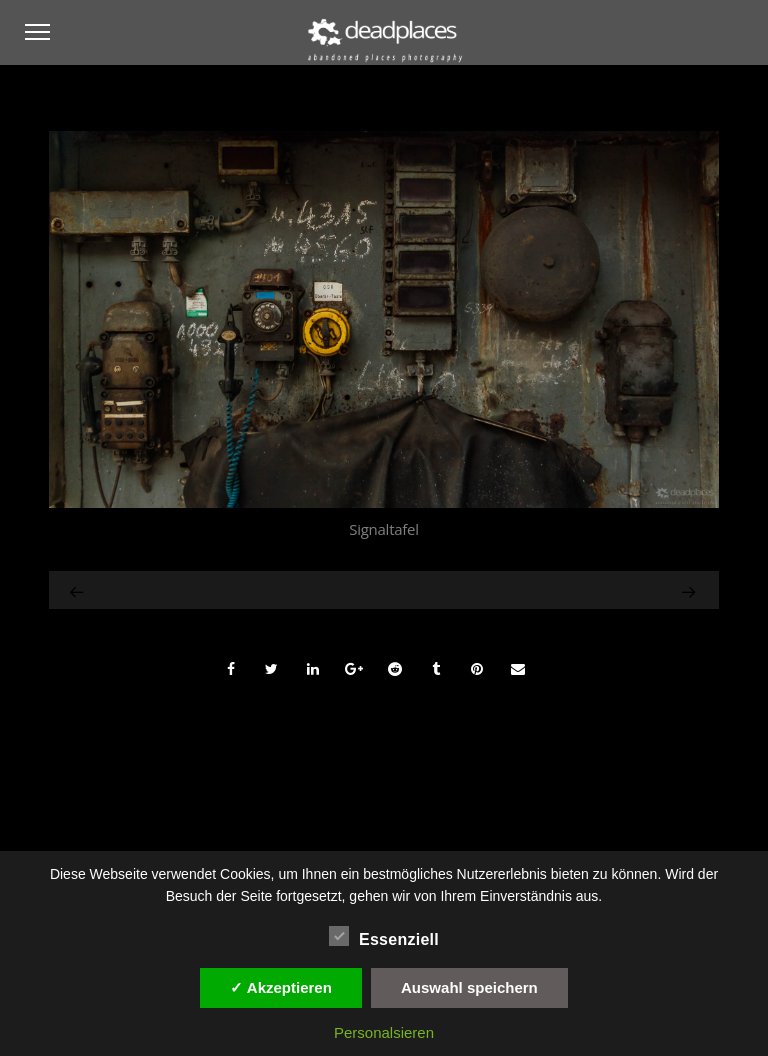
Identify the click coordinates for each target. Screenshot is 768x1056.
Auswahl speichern (469, 987)
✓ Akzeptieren (281, 987)
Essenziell (384, 937)
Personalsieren (384, 1032)
